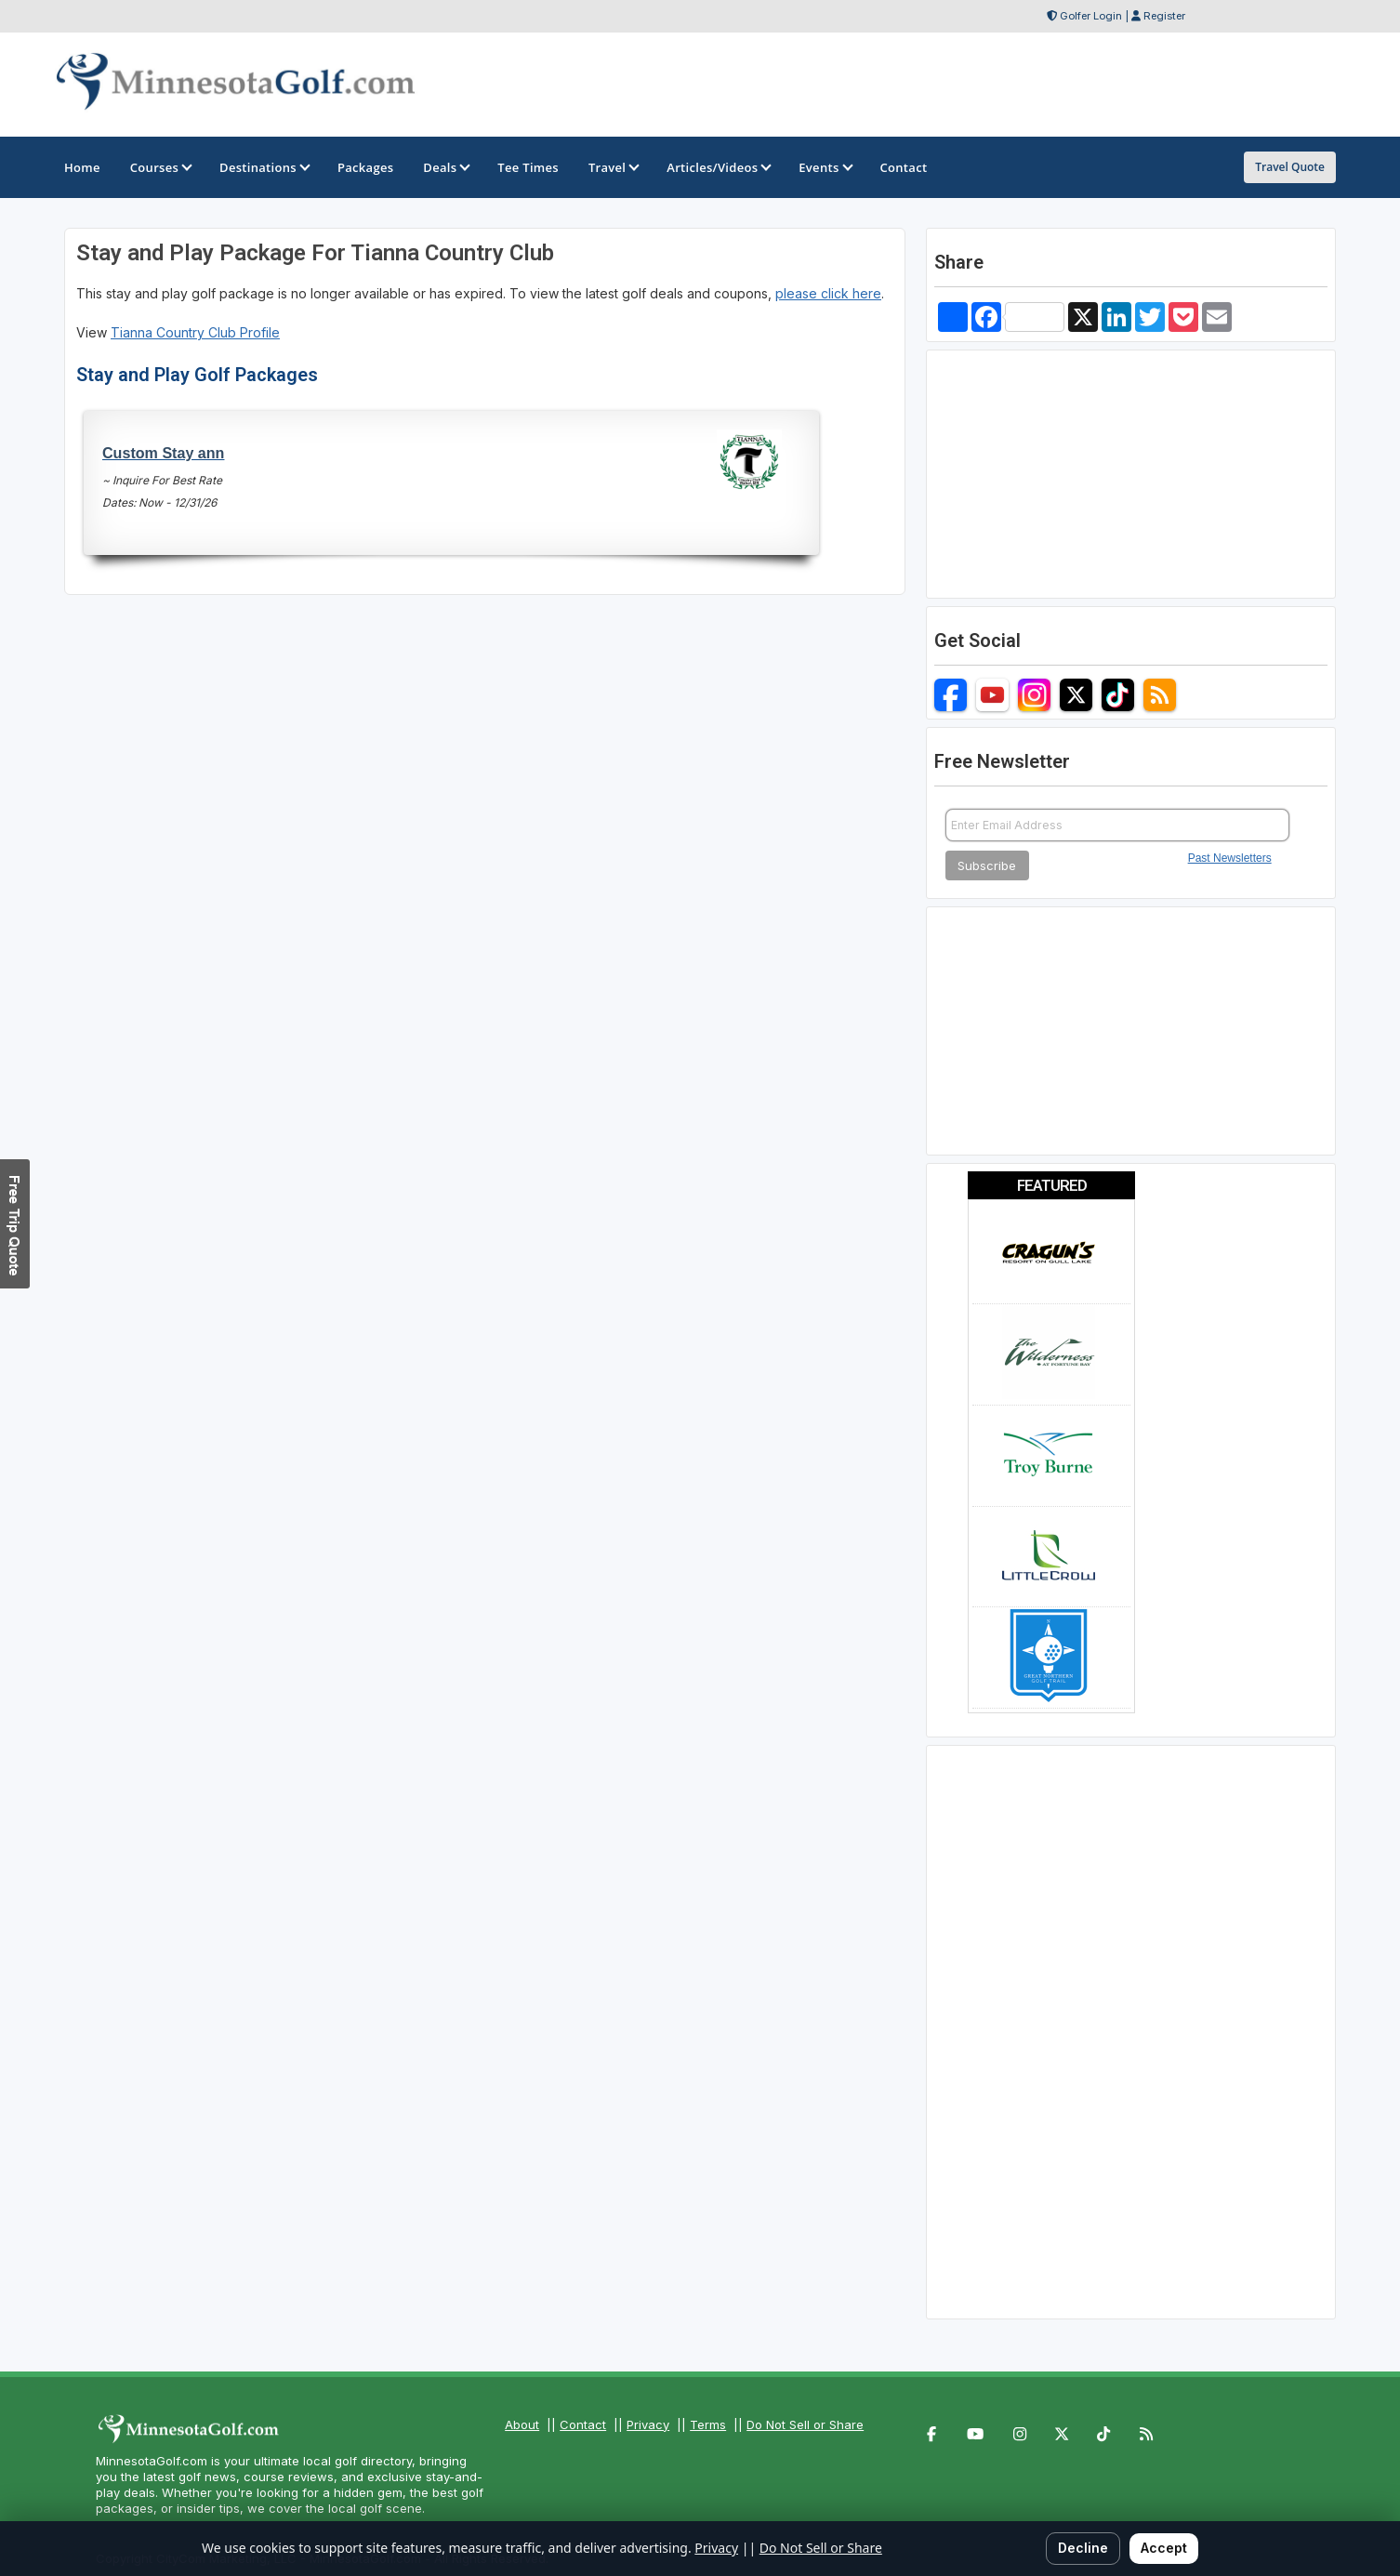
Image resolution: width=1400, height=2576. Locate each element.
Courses (160, 167)
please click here (828, 293)
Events (824, 167)
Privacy (648, 2424)
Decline (1083, 2548)
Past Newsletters (1230, 858)
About (522, 2424)
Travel (612, 167)
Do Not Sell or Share (805, 2424)
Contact (583, 2424)
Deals (445, 167)
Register (1164, 15)
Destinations (263, 167)
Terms (708, 2424)
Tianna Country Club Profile (195, 332)
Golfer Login (1091, 15)
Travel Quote (1290, 167)
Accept (1164, 2548)
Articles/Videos (718, 167)
